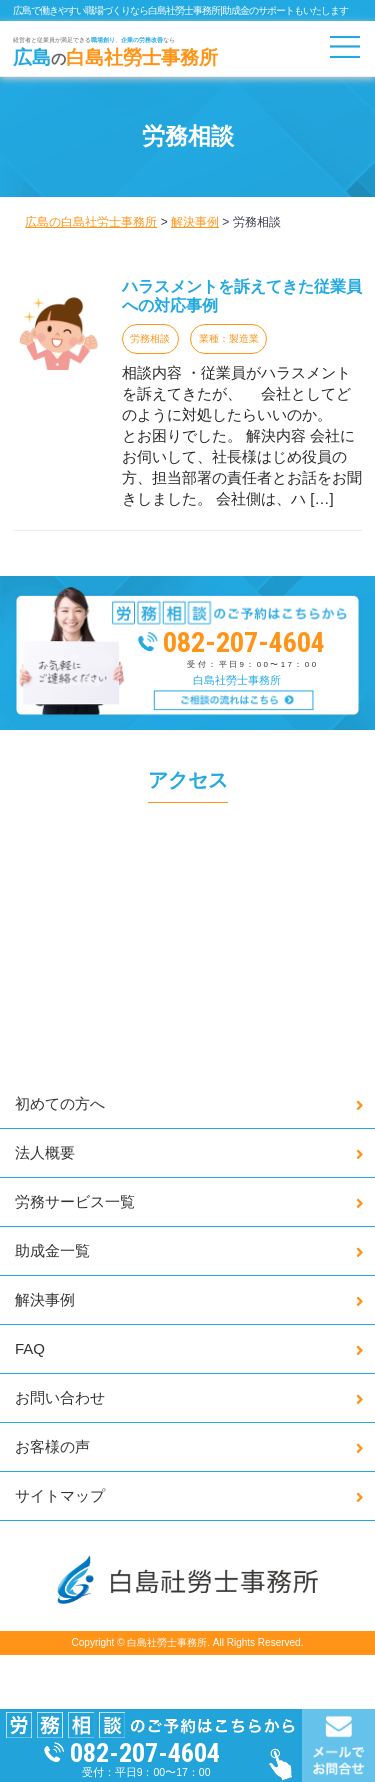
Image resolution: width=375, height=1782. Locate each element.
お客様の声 (52, 1446)
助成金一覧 (52, 1250)
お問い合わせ (60, 1397)
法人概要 (45, 1152)
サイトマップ (60, 1495)
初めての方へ (60, 1103)
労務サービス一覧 (75, 1201)
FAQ (30, 1348)
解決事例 (45, 1299)
